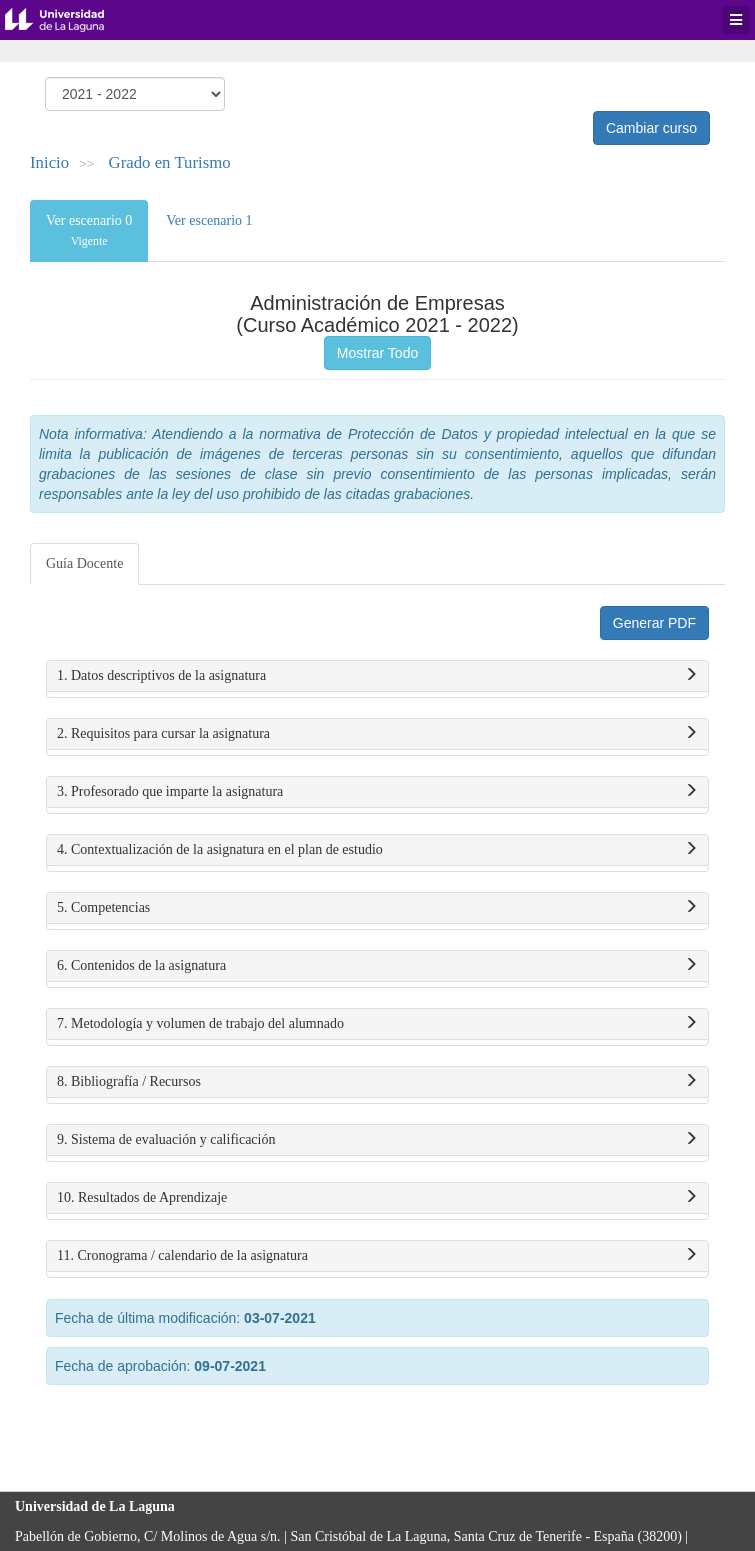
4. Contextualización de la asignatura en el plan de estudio (377, 850)
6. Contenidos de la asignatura (377, 966)
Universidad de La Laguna (70, 20)
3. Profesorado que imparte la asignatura (377, 792)
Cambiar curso (651, 128)
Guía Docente (84, 563)
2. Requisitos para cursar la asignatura (377, 734)
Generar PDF (654, 623)
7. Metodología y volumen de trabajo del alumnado (377, 1024)
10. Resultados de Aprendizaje (377, 1198)
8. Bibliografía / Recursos (377, 1082)
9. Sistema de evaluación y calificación (377, 1140)
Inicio (49, 162)
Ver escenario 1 (209, 220)
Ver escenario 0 (89, 230)
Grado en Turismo (170, 162)
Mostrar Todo (377, 353)
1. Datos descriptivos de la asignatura (377, 676)
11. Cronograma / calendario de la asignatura (377, 1256)
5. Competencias (377, 908)
